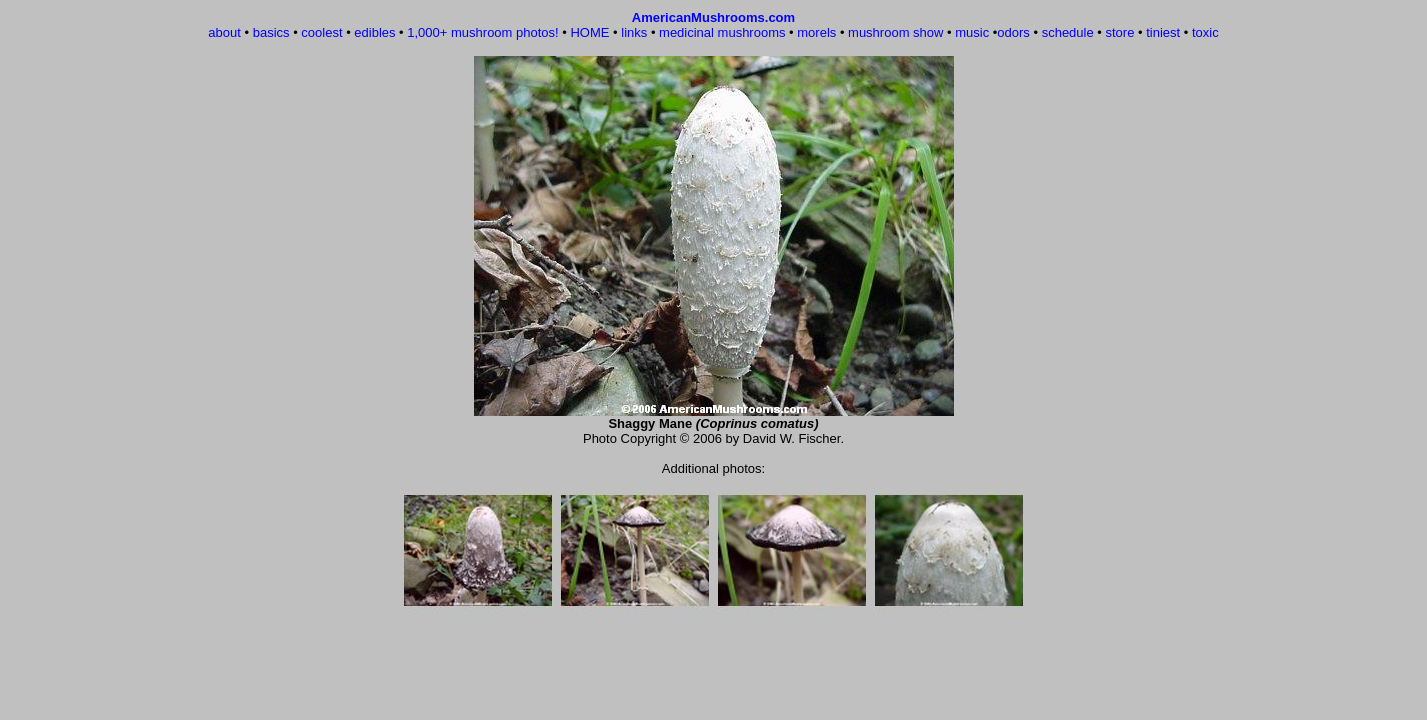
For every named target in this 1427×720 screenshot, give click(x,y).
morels (816, 32)
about (224, 32)
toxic (1205, 32)
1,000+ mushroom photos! (482, 32)
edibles (374, 32)
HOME (589, 32)
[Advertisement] (714, 659)
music (972, 32)
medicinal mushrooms (722, 32)
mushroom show (895, 32)
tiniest (1163, 32)
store (1119, 32)
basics (271, 32)
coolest (321, 32)
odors (1013, 32)
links (634, 32)
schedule (1068, 32)
